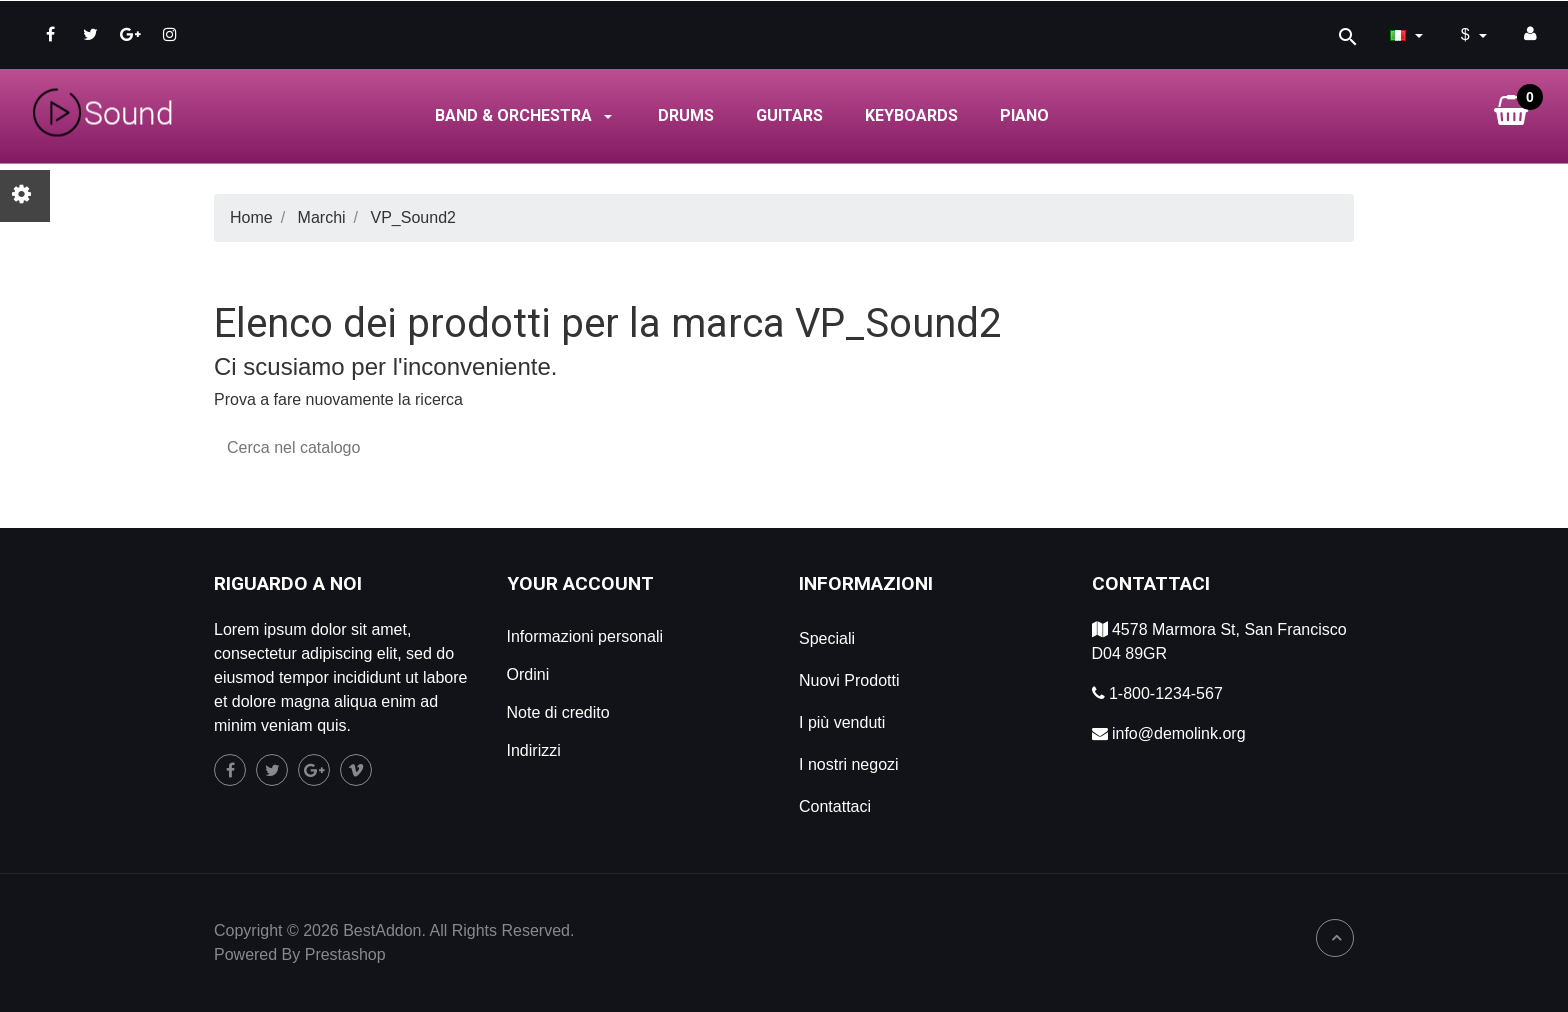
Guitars (789, 115)
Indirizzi (534, 750)
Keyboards (911, 115)
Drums (686, 115)
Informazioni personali (585, 636)
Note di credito (558, 712)
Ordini (528, 674)
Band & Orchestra (525, 115)
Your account (580, 583)
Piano (1024, 115)
